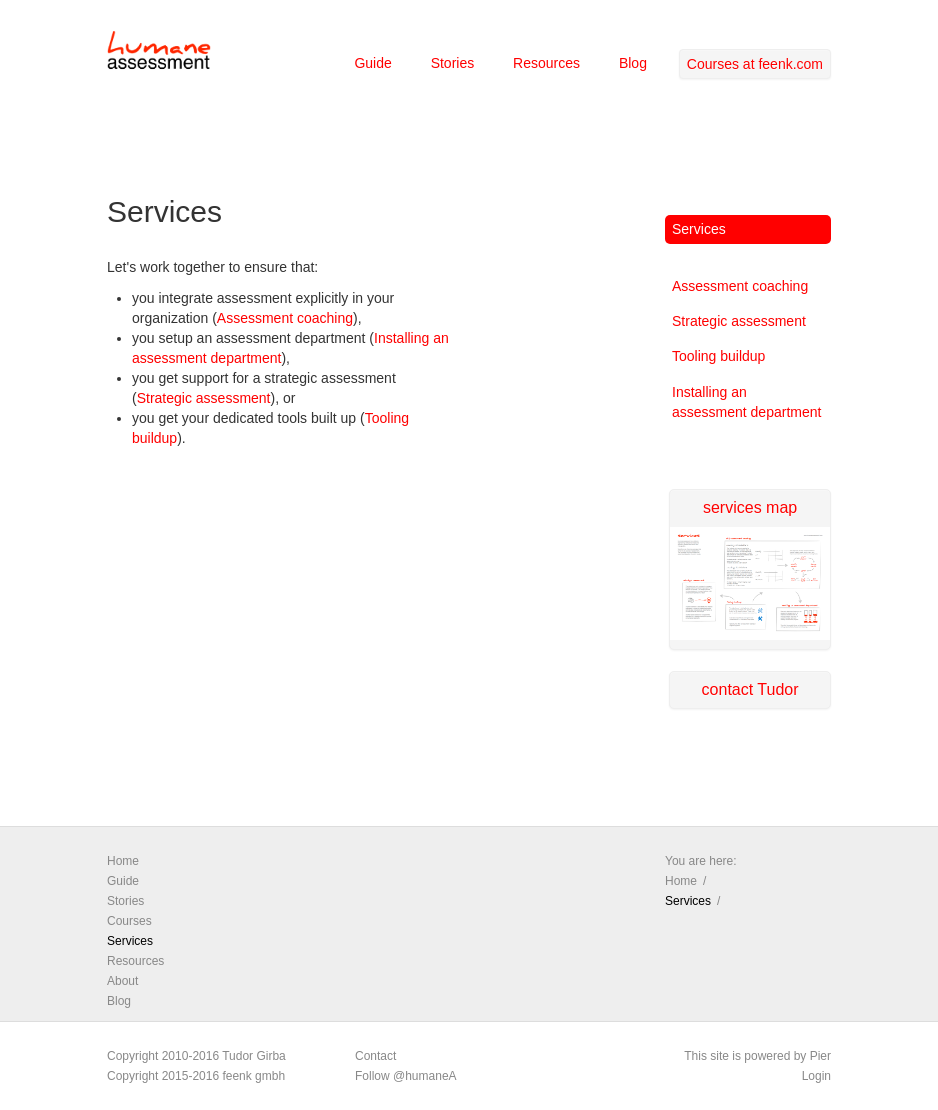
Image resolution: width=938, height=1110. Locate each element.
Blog (633, 63)
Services (699, 229)
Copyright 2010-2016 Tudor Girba (196, 1056)
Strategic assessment (204, 398)
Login (816, 1076)
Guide (372, 63)
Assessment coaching (285, 318)
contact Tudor (750, 689)
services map (750, 542)
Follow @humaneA (406, 1076)
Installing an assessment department (746, 402)
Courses (129, 921)
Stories (453, 63)
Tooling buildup (718, 356)
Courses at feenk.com (755, 64)
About (122, 981)
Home (123, 861)
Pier (820, 1056)
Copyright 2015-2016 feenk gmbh (196, 1076)
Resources (546, 63)
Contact (375, 1056)
